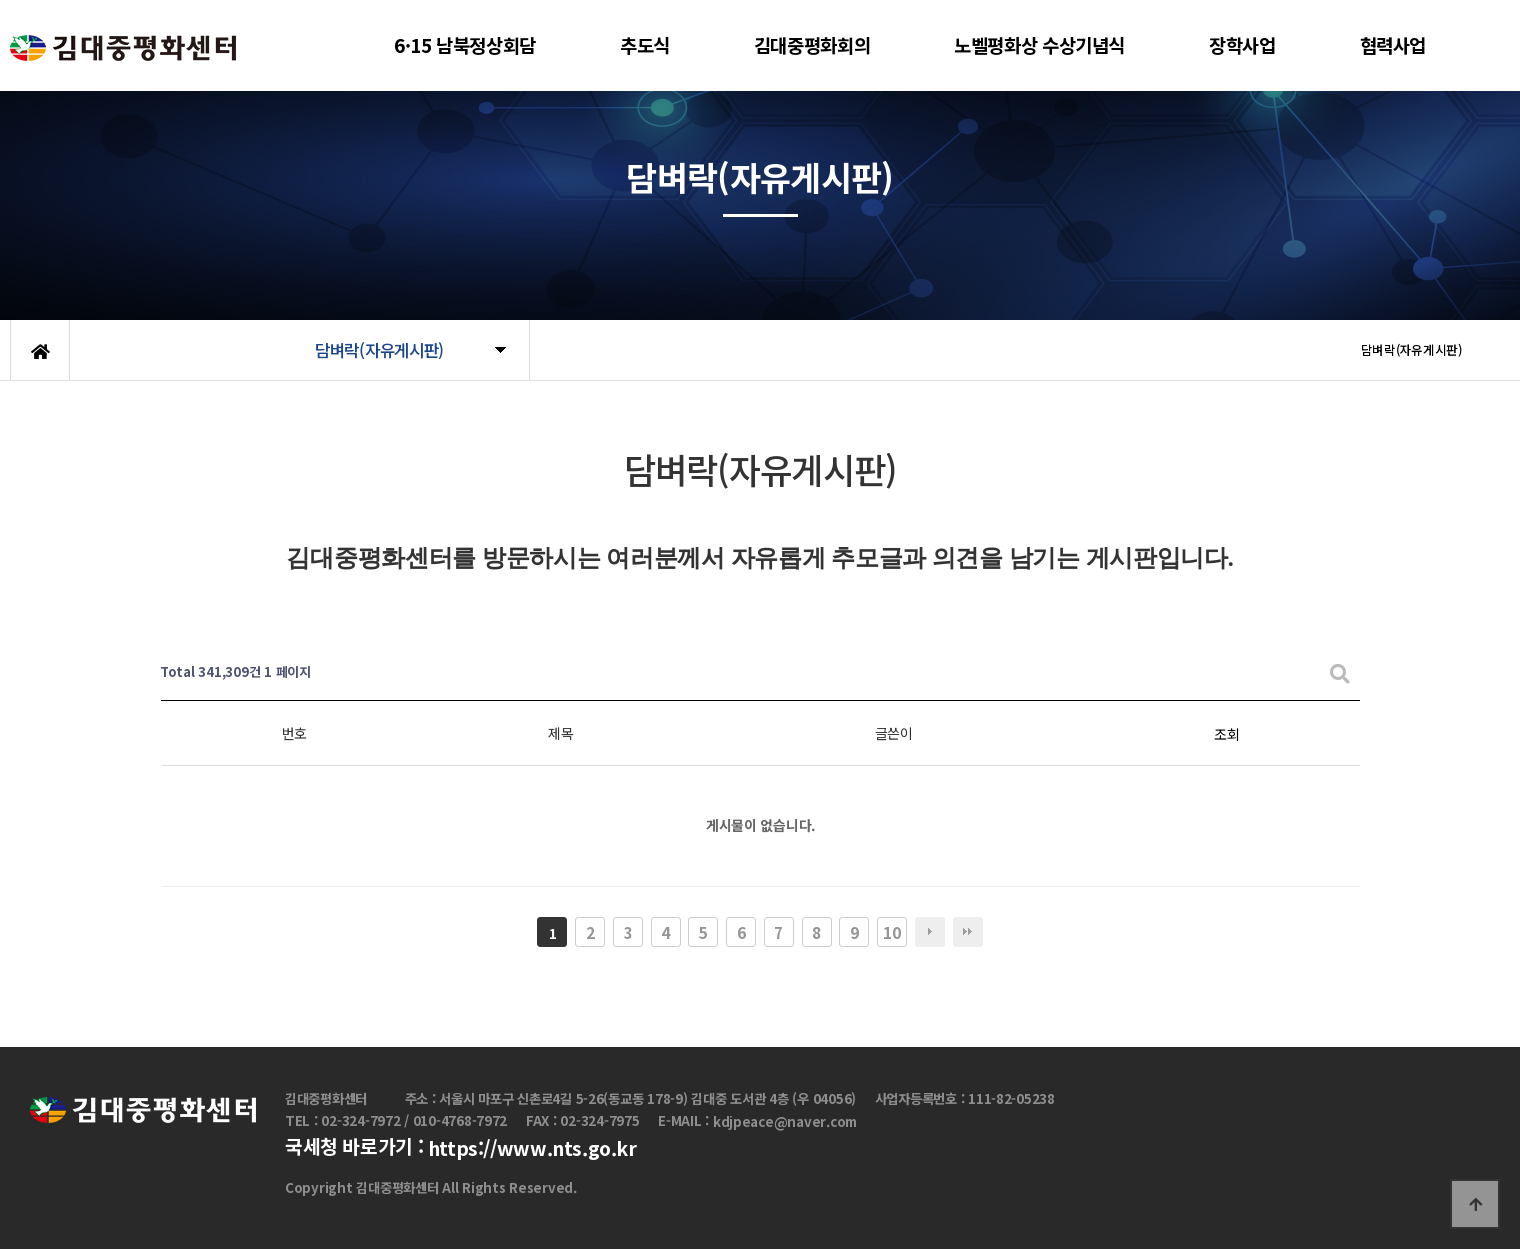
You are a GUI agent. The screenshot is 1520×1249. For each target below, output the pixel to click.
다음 (930, 932)
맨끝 (968, 932)
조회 (1226, 734)
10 (891, 932)
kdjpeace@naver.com (785, 1121)
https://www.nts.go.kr (532, 1149)
